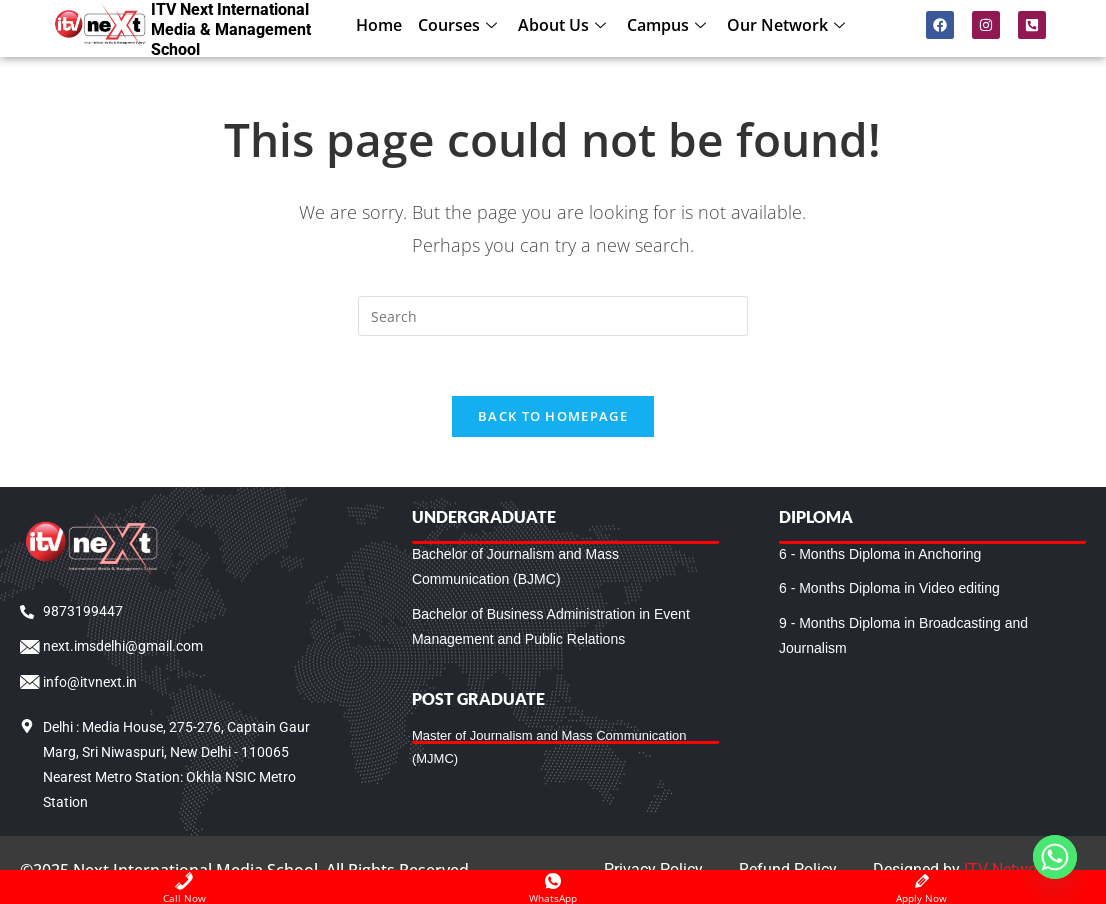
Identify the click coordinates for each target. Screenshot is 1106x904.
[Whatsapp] (1055, 857)
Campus (669, 25)
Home (379, 25)
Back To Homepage (553, 416)
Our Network (788, 25)
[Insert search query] (553, 316)
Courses (460, 25)
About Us (564, 25)
